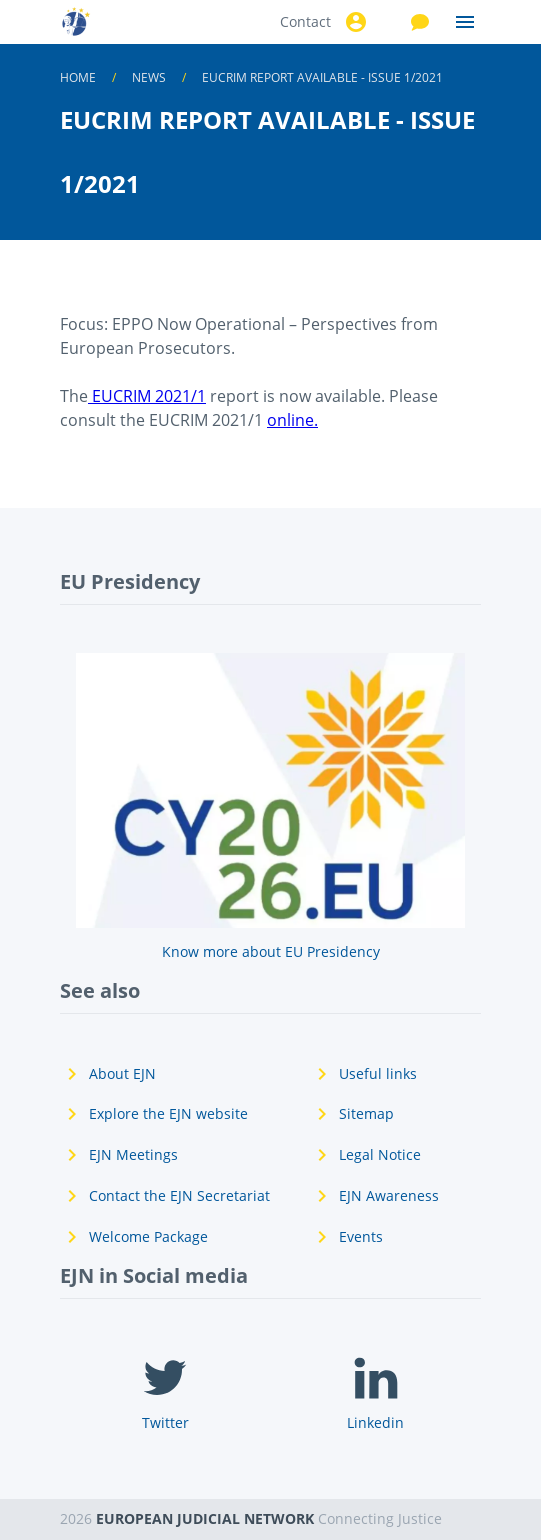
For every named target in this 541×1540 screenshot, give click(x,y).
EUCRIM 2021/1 (147, 396)
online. (292, 420)
